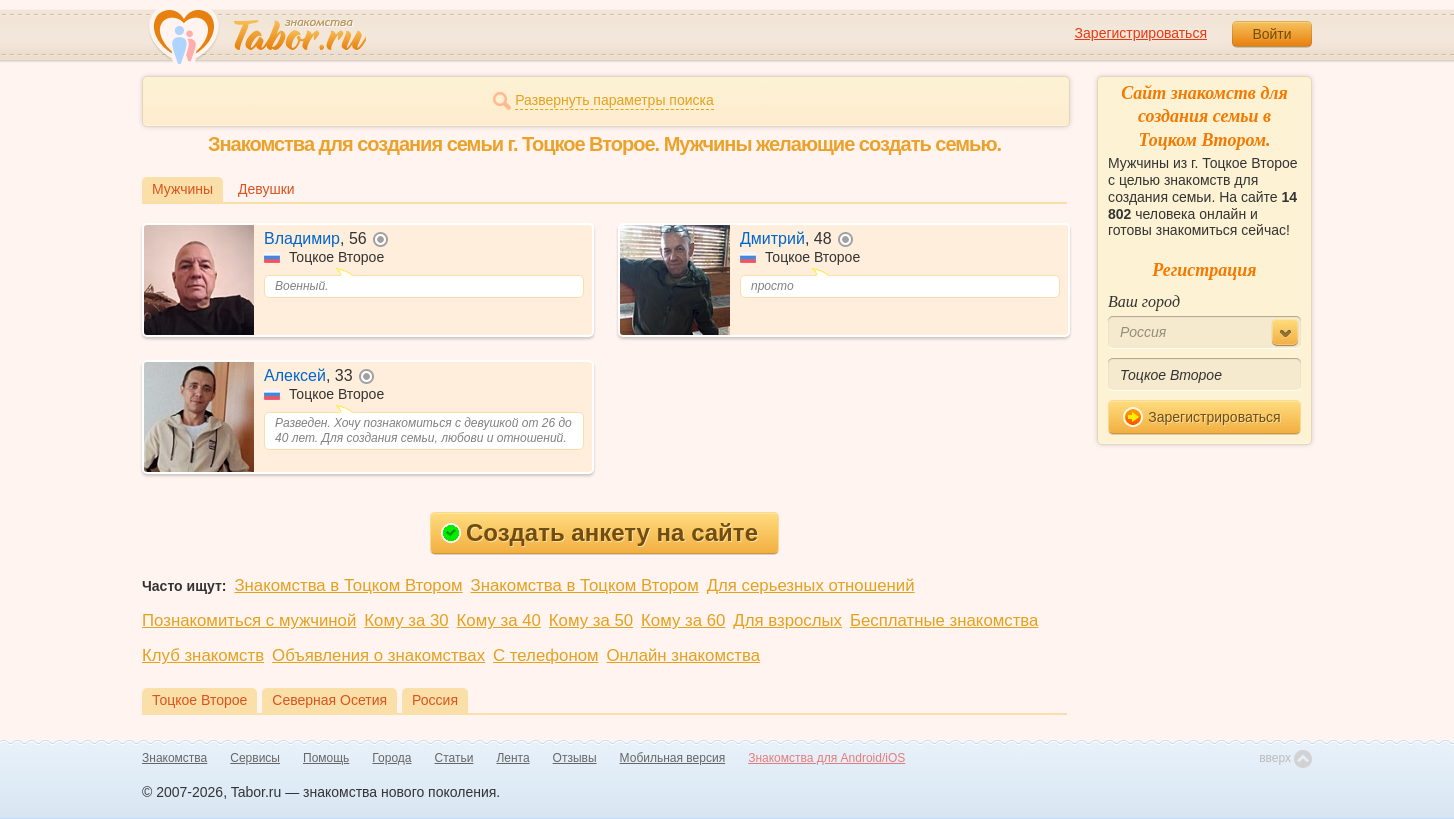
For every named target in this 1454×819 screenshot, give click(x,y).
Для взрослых (787, 620)
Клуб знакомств (203, 655)
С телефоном (545, 655)
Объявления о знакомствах (378, 655)
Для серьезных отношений (811, 585)
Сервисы (255, 758)
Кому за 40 (499, 620)
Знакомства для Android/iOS (826, 758)
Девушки (266, 189)
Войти (1271, 34)
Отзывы (575, 758)
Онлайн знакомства (684, 655)
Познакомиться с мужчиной (249, 620)
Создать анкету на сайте (599, 532)
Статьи (454, 758)
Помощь (326, 758)
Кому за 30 (406, 620)
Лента (512, 758)
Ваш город (1144, 301)
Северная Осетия (329, 700)
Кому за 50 (591, 620)
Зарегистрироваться (1141, 33)
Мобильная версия (673, 758)
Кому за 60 (683, 620)
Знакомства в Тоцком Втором (348, 585)
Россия (435, 700)
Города (391, 758)
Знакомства (174, 758)
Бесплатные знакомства (944, 620)
